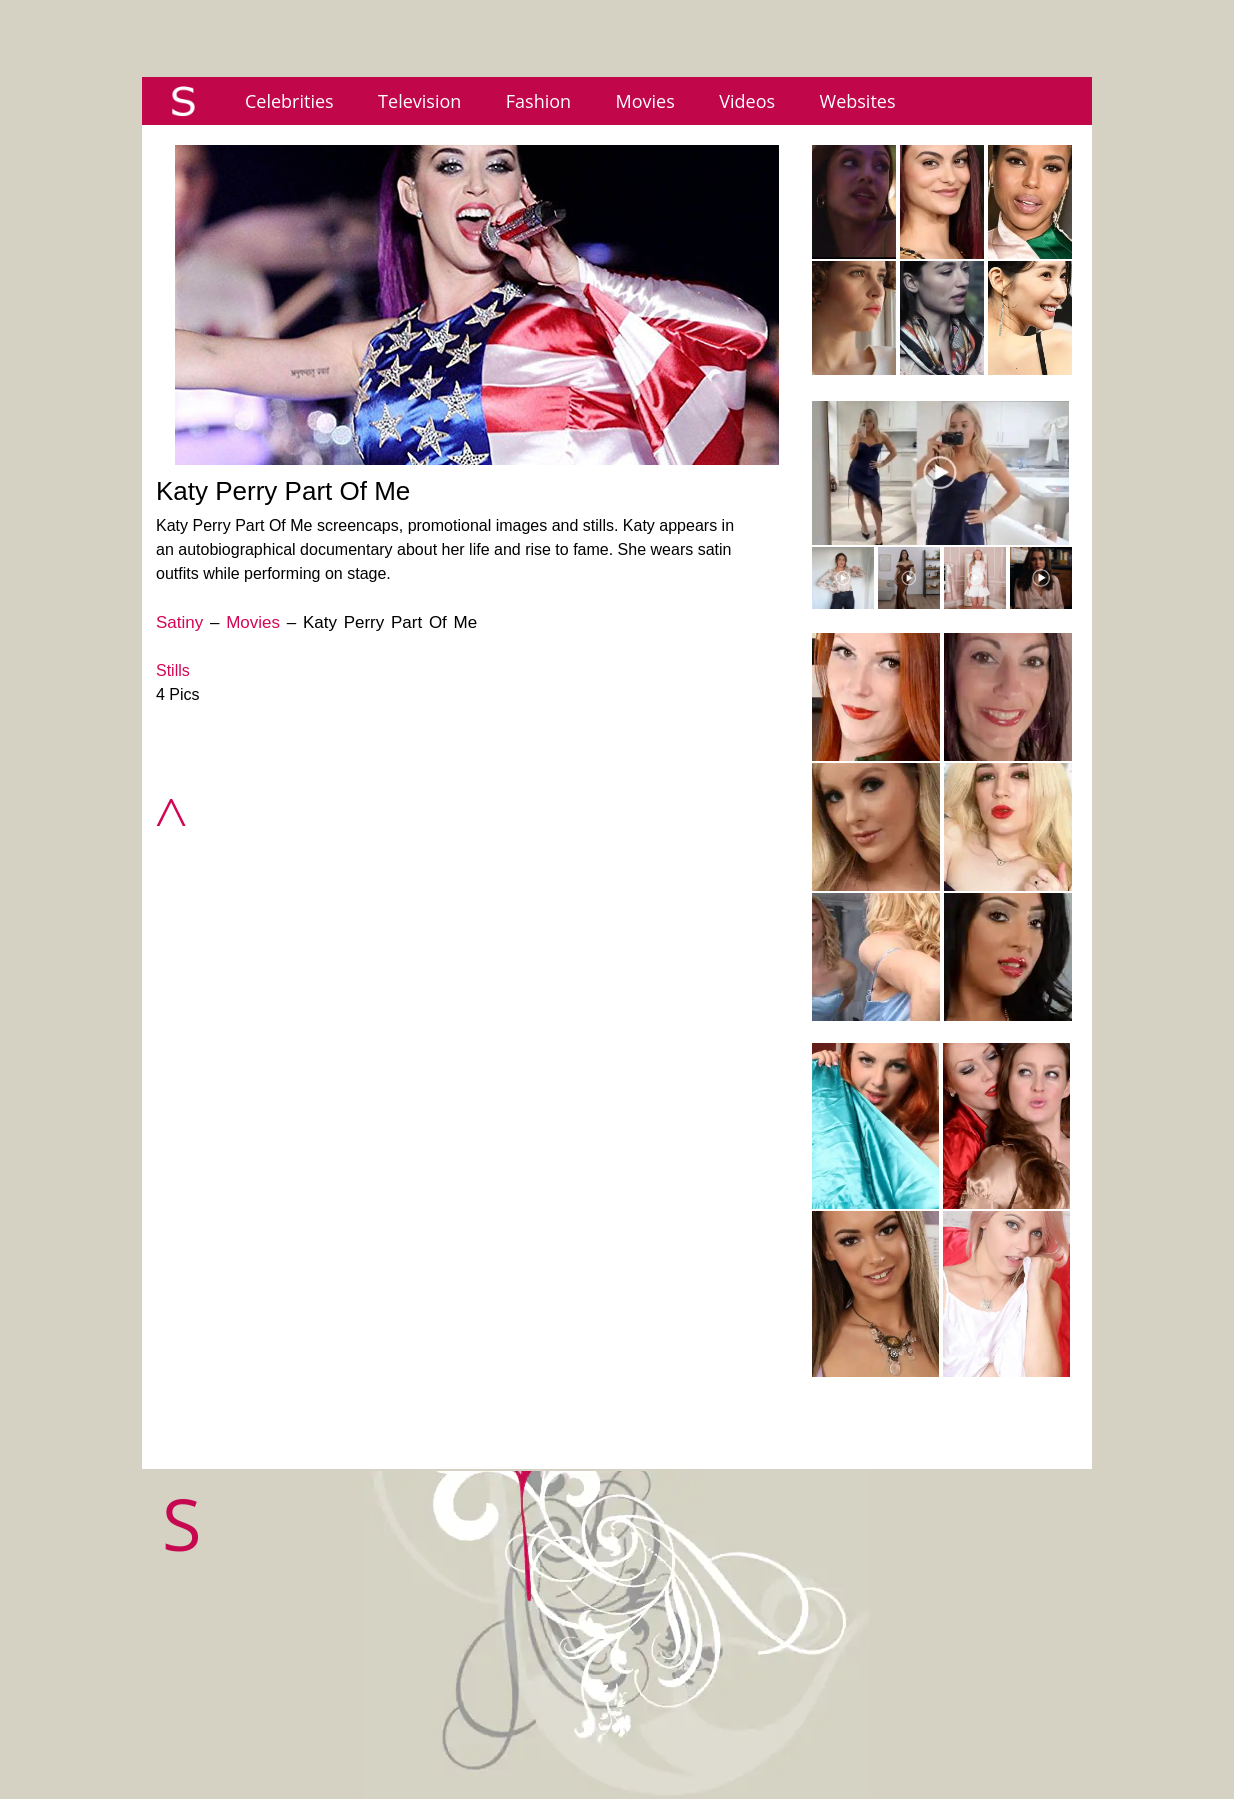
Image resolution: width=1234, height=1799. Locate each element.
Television (419, 101)
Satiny (179, 622)
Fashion (538, 101)
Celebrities (289, 101)
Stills (173, 670)
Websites (858, 101)
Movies (645, 101)
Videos (747, 101)
